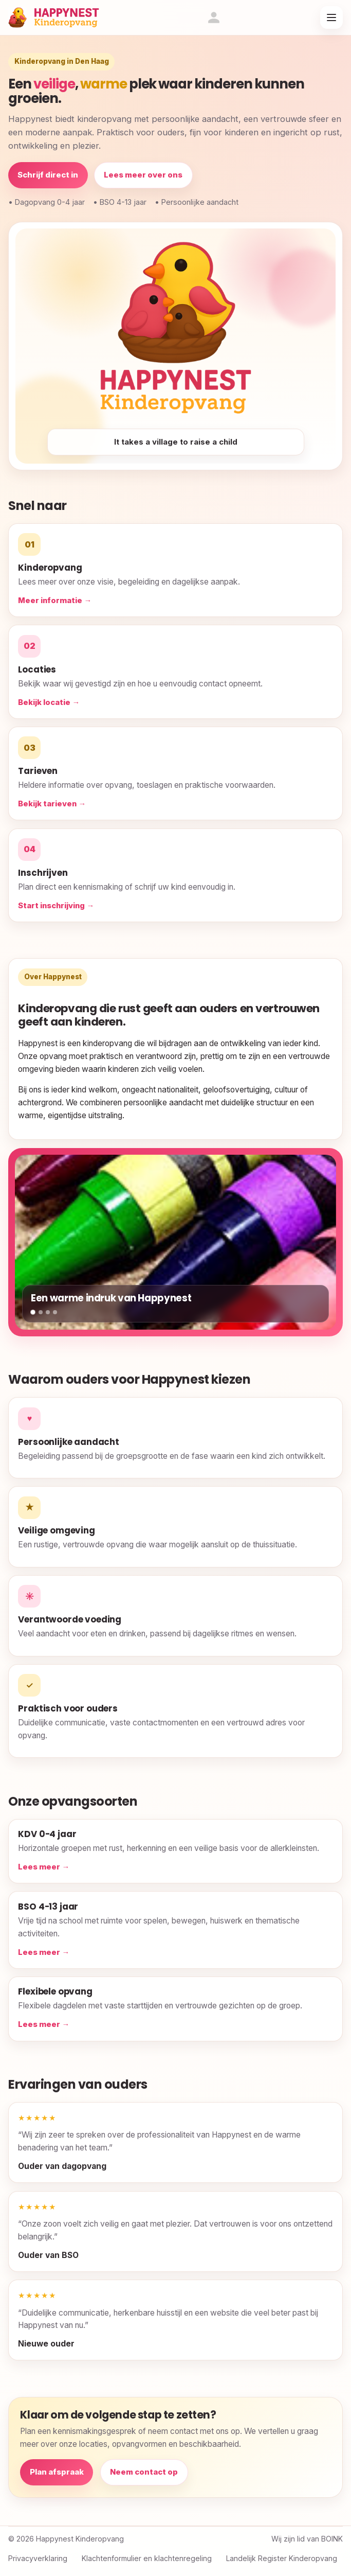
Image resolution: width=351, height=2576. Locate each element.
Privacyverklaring (37, 2558)
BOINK (332, 2538)
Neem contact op (144, 2472)
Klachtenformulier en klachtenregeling (147, 2558)
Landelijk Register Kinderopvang (281, 2558)
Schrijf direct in (47, 175)
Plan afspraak (57, 2472)
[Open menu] (331, 17)
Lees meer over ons (143, 175)
